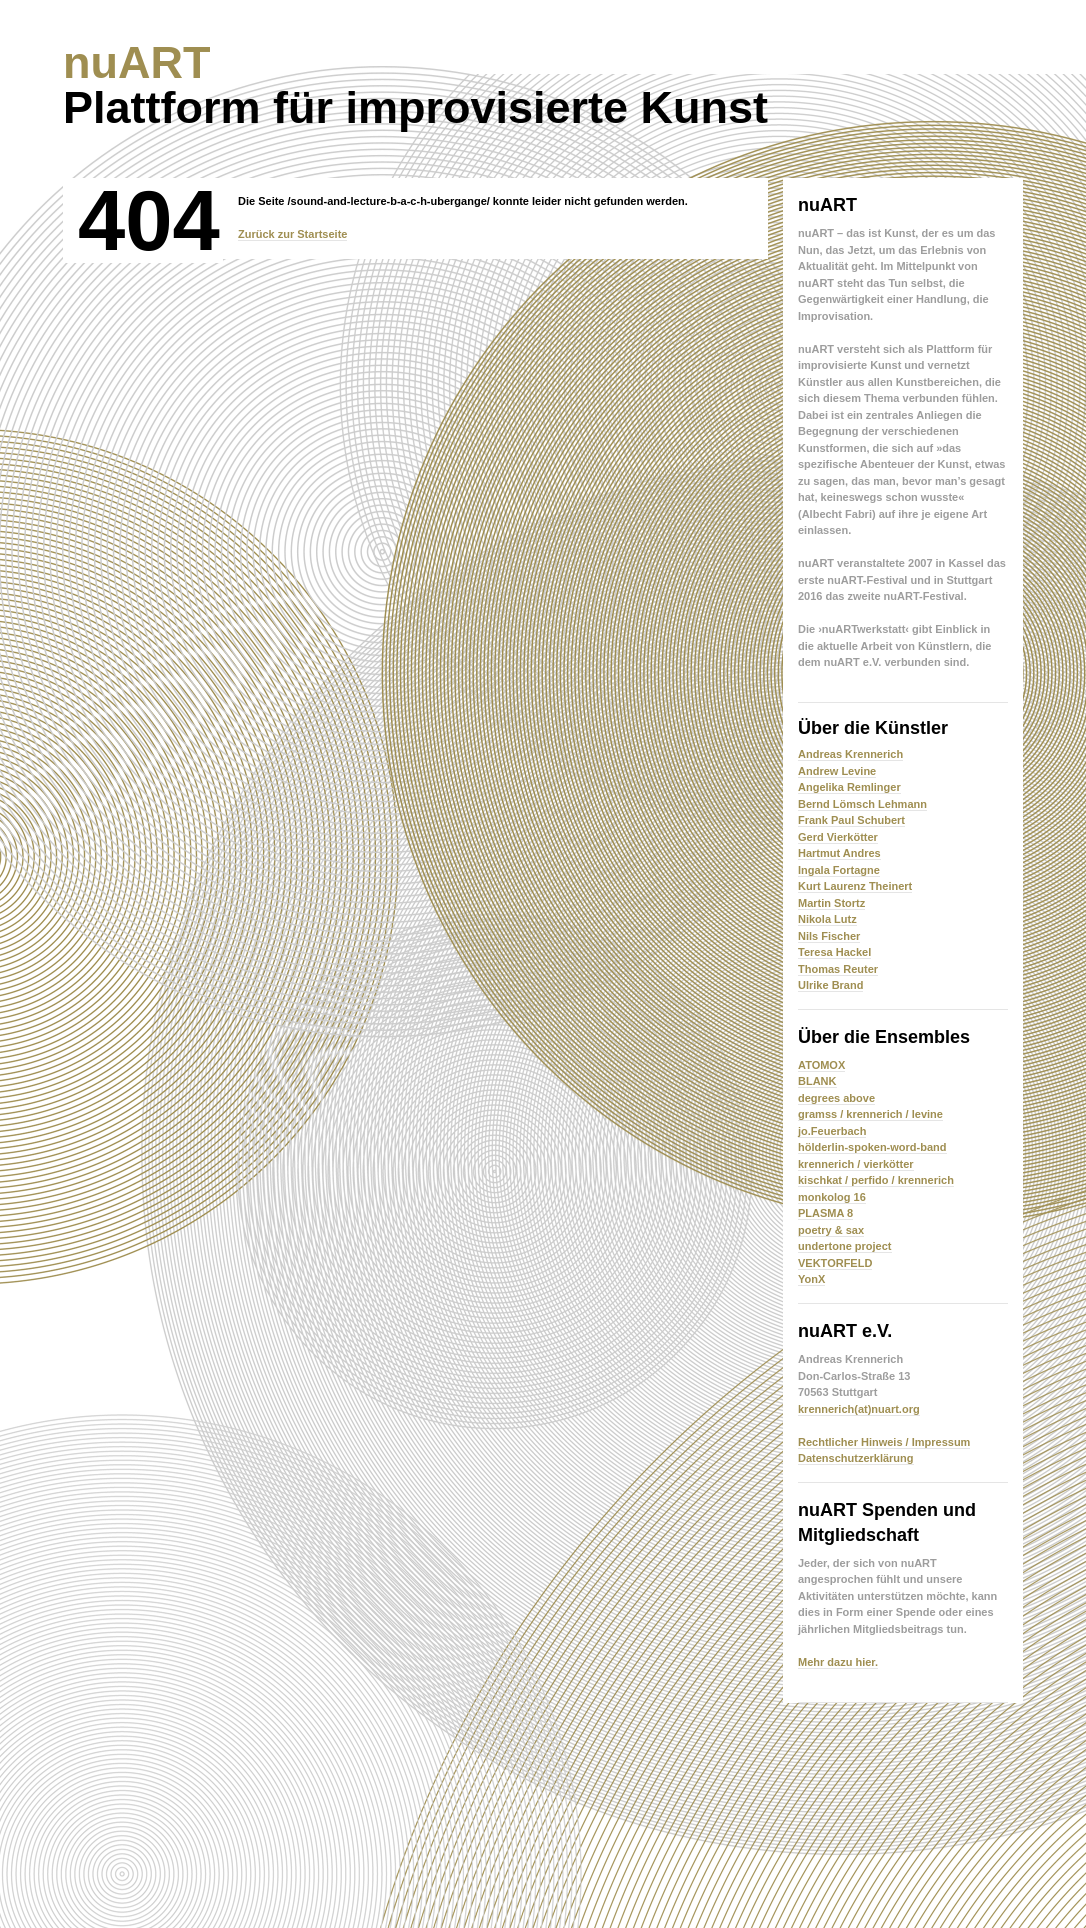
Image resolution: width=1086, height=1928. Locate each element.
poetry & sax (831, 1230)
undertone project (845, 1246)
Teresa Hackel (834, 952)
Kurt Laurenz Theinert (855, 886)
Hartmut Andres (839, 853)
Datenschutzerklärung (856, 1458)
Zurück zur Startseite (292, 234)
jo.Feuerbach (832, 1131)
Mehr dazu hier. (838, 1662)
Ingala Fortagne (839, 870)
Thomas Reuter (838, 969)
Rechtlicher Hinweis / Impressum (884, 1442)
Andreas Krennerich (850, 754)
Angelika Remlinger (849, 787)
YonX (811, 1279)
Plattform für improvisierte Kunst (415, 85)
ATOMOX (821, 1065)
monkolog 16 (832, 1197)
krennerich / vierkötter (856, 1164)
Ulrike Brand (830, 985)
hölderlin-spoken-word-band (872, 1147)
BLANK (817, 1081)
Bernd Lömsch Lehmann (862, 804)
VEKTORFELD (835, 1263)
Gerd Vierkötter (838, 837)
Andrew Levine (837, 771)
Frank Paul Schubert (851, 820)
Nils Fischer (829, 936)
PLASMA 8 (825, 1213)
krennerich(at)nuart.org (859, 1409)
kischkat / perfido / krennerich (876, 1180)
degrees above (836, 1098)
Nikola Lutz (827, 919)
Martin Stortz (831, 903)
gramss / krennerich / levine (870, 1114)
